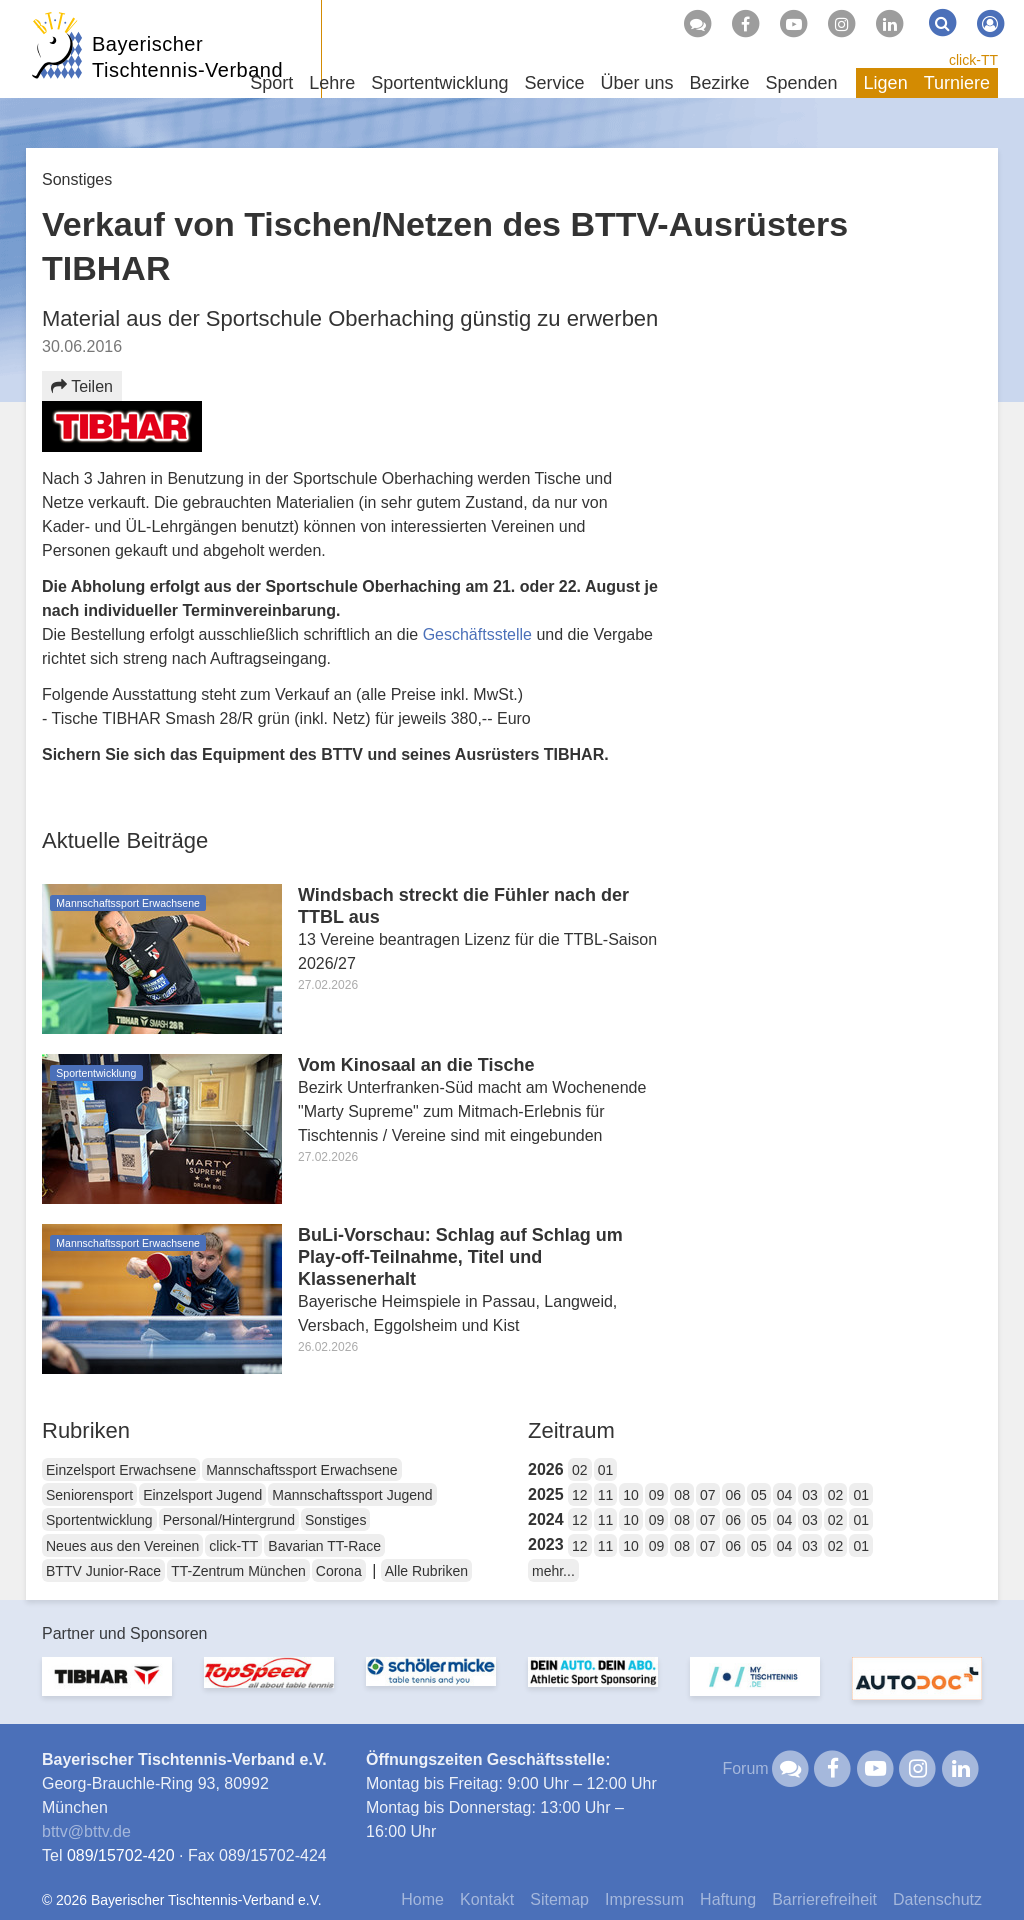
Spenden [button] (802, 83)
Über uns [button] (636, 83)
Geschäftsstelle (480, 634)
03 (810, 1495)
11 (606, 1495)
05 (759, 1495)
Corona (339, 1571)
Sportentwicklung (99, 1520)
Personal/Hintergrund (229, 1520)
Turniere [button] (957, 83)
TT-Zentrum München (238, 1571)
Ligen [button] (886, 83)
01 (606, 1470)
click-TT (973, 60)
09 (657, 1495)
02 (580, 1470)
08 (682, 1495)
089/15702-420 (121, 1855)
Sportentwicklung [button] (439, 83)
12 (580, 1495)
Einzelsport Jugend (202, 1495)
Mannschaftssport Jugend (352, 1495)
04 (785, 1495)
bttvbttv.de (86, 1831)
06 (734, 1495)
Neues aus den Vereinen (122, 1546)
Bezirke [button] (719, 83)
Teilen (82, 386)
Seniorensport (89, 1495)
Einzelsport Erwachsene (121, 1470)
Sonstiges (335, 1520)
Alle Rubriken (426, 1571)
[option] (107, 1688)
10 (631, 1495)
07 (708, 1495)
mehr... (553, 1571)
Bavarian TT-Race (324, 1546)
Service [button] (554, 83)
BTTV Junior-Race (103, 1571)
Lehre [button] (332, 83)
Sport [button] (271, 83)
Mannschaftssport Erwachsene (301, 1470)
